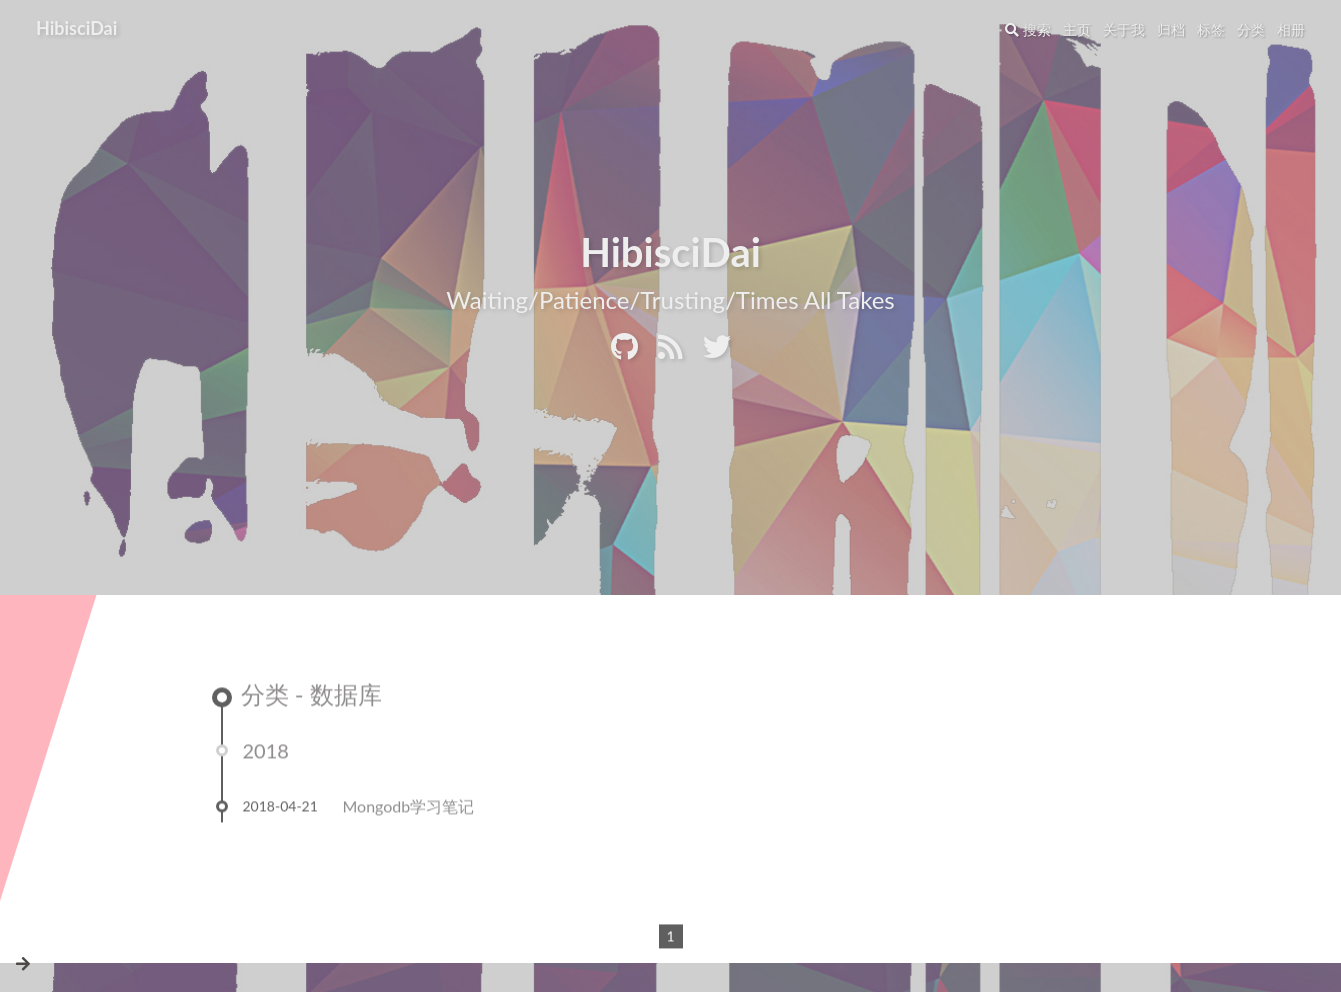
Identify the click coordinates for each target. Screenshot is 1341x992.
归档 (1171, 29)
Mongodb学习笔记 (409, 809)
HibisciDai (76, 28)
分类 (1251, 29)
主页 (1077, 29)
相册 (1291, 29)
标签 (1211, 29)
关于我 (1124, 29)
